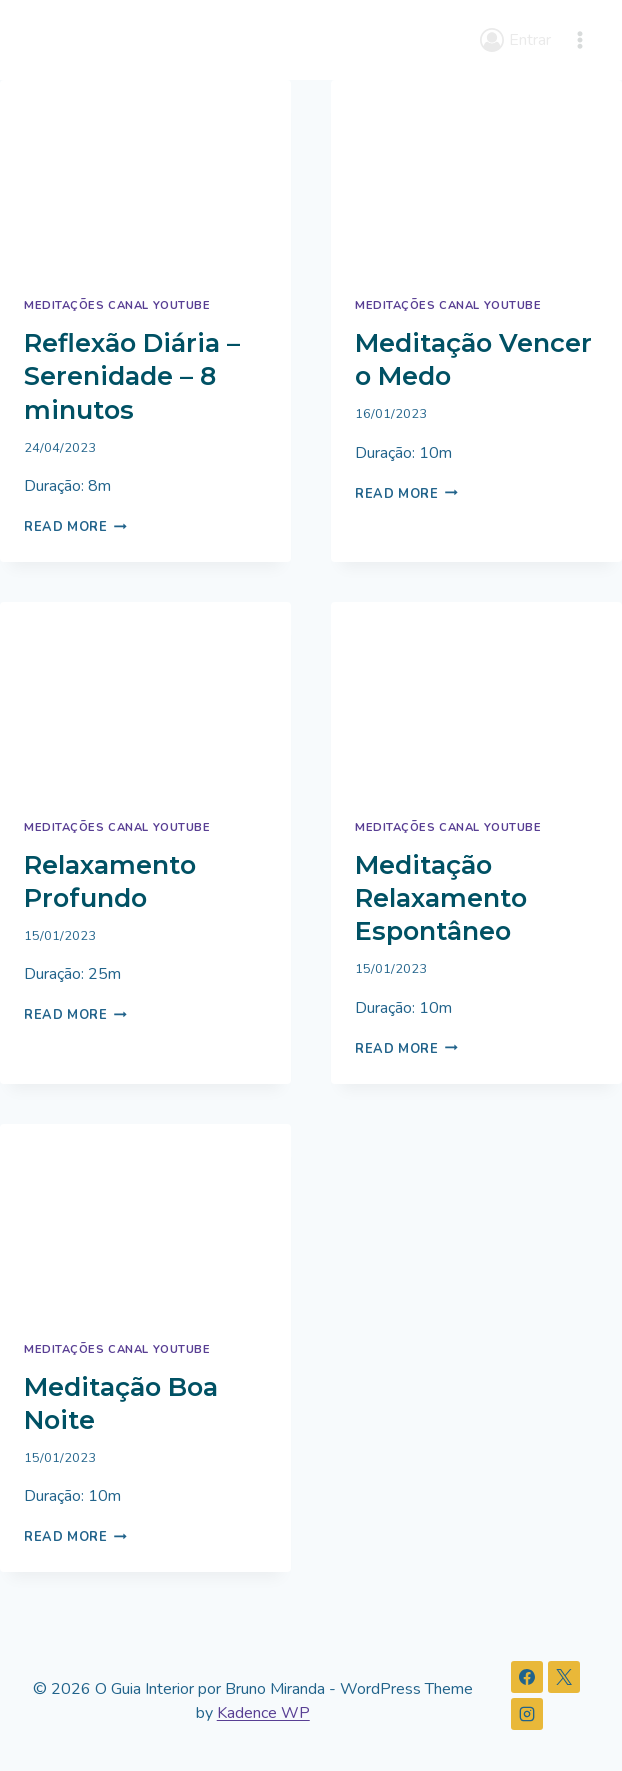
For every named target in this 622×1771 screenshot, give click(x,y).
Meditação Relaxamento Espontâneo (441, 898)
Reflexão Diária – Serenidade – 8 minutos (132, 376)
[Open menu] (579, 39)
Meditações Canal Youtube (117, 305)
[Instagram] (527, 1714)
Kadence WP (263, 1713)
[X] (564, 1677)
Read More (75, 527)
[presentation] (145, 177)
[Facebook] (527, 1677)
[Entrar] (515, 39)
